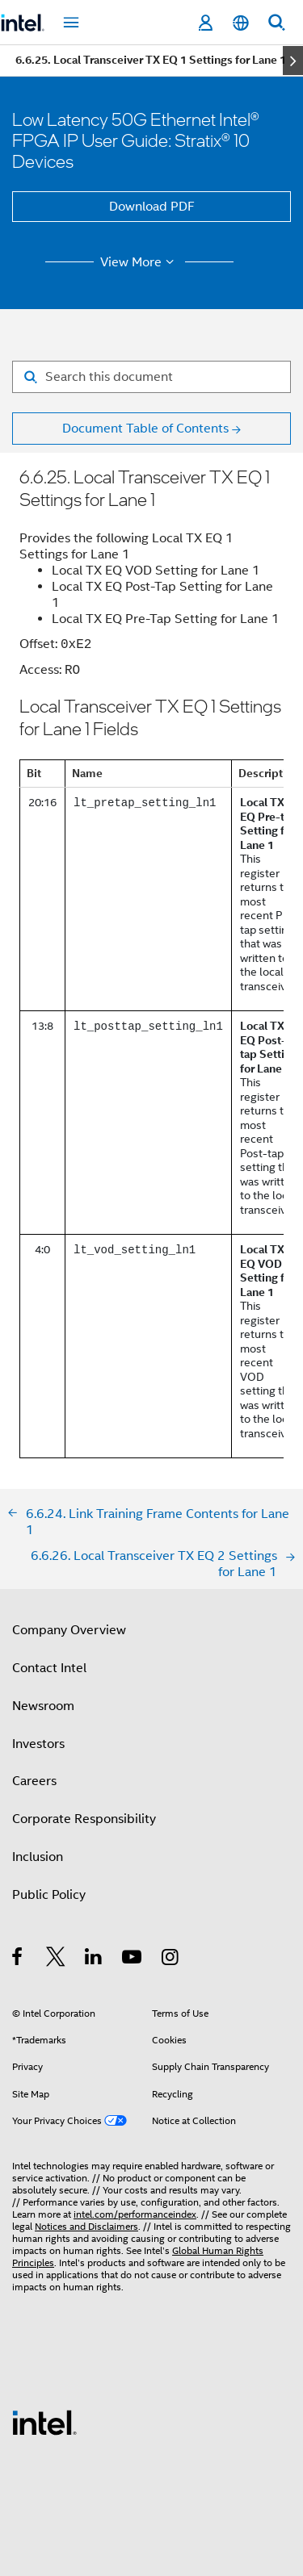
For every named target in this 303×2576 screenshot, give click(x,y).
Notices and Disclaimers (86, 2226)
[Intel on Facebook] (18, 1959)
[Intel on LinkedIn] (94, 1959)
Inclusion (37, 1857)
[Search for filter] (151, 377)
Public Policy (49, 1895)
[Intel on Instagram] (170, 1959)
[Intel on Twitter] (56, 1959)
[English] (241, 23)
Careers (34, 1781)
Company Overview (69, 1630)
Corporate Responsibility (84, 1819)
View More (139, 262)
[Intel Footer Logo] (44, 2422)
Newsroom (43, 1706)
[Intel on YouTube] (132, 1959)
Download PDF (152, 207)
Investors (38, 1744)
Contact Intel (49, 1668)
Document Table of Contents (145, 428)
